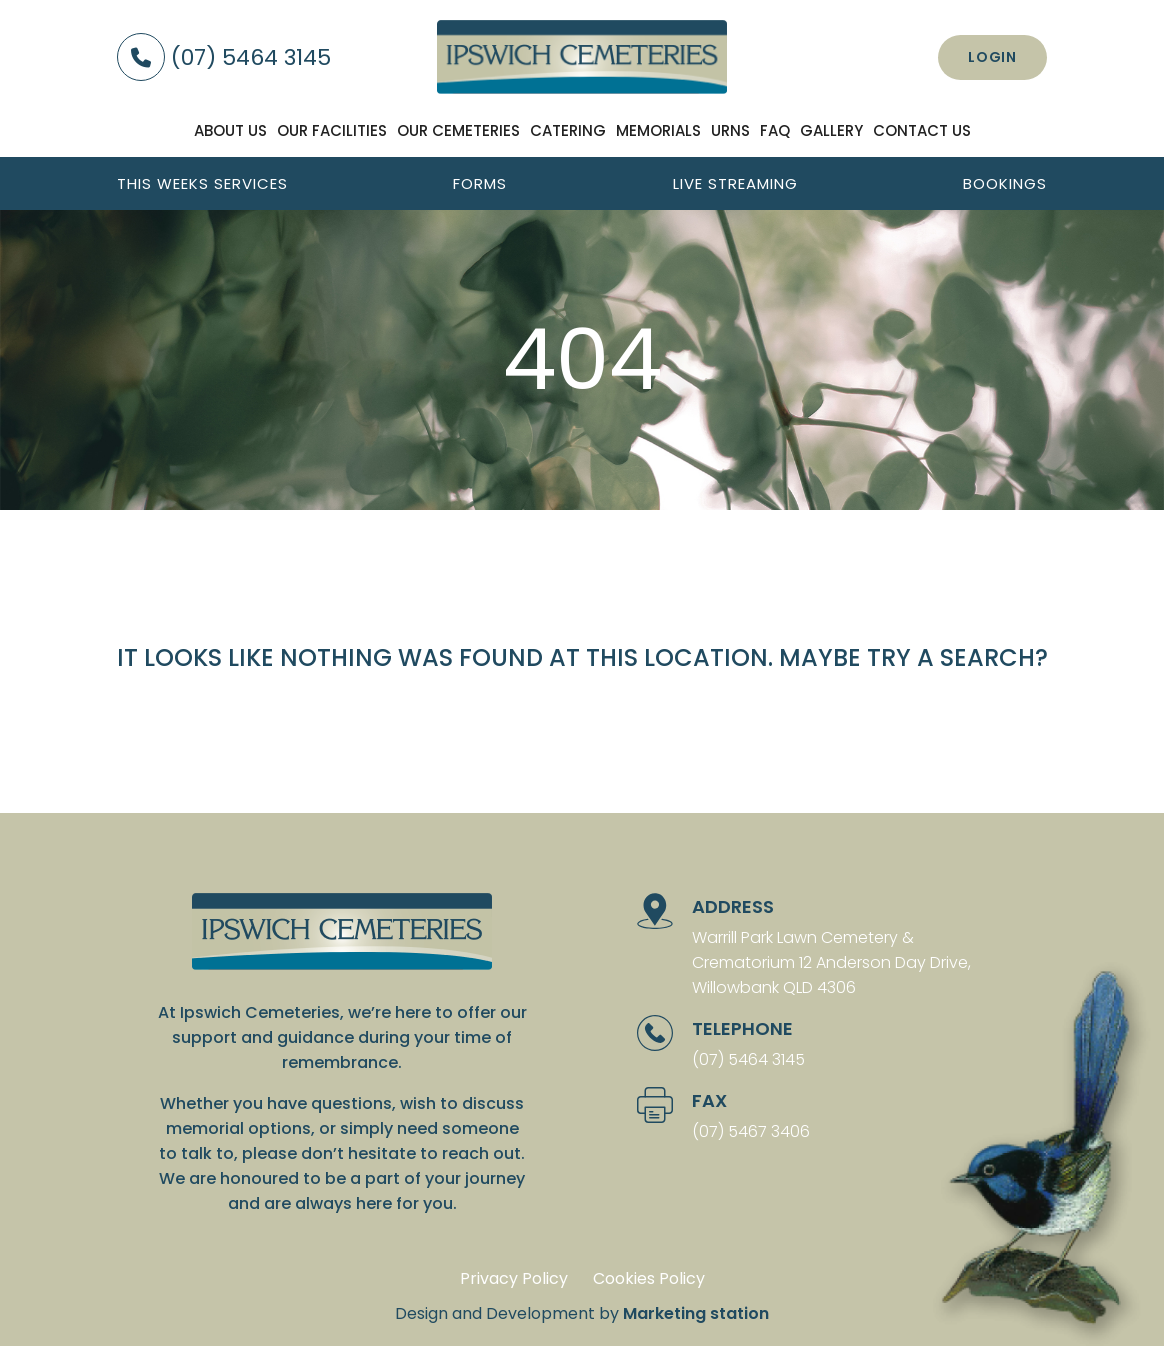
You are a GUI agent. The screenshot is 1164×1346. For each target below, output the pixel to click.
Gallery (831, 130)
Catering (568, 130)
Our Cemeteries (458, 130)
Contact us (922, 130)
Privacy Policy (514, 1278)
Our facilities (332, 130)
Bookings (1005, 183)
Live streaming (735, 183)
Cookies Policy (649, 1278)
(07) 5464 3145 (224, 57)
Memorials (658, 130)
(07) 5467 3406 (751, 1131)
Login (992, 57)
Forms (480, 183)
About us (230, 130)
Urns (730, 130)
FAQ (775, 130)
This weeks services (202, 183)
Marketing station (696, 1313)
